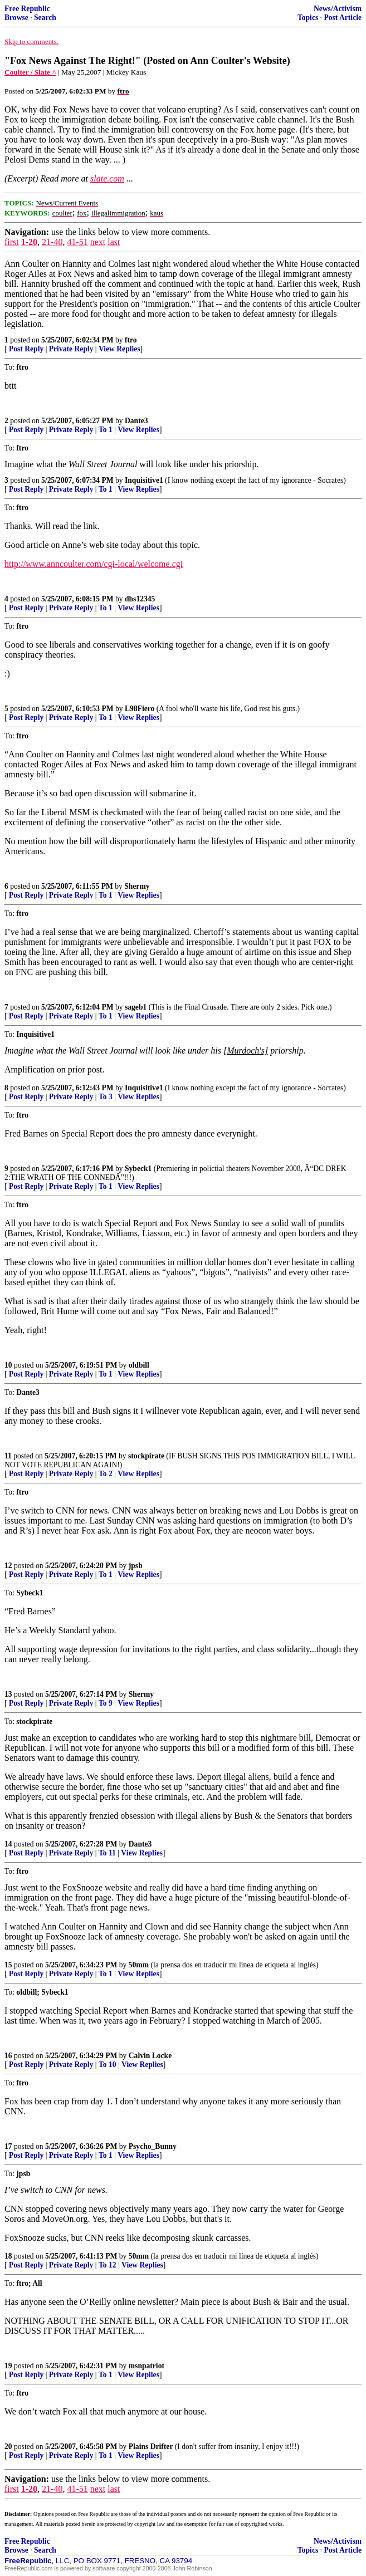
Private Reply (71, 349)
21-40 (52, 242)
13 (8, 1694)
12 (8, 1565)
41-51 (77, 242)
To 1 (106, 429)
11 (8, 1456)
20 (8, 2446)
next (98, 242)
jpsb (136, 1565)
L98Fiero (139, 708)
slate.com (107, 178)
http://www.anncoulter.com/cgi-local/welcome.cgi (93, 564)
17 (8, 2146)
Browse (16, 17)
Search (45, 17)
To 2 (106, 1474)
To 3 (106, 1097)
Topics (307, 17)
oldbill (139, 1365)
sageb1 (136, 1007)
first (11, 242)
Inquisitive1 (144, 480)
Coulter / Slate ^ (30, 72)
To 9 (106, 1703)
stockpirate (146, 1456)
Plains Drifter (151, 2446)
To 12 (107, 2265)
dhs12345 (140, 599)
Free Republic (27, 8)
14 (8, 1844)
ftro (131, 340)
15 (8, 1965)
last (114, 242)
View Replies (119, 349)
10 (8, 1365)
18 (8, 2256)
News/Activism (338, 8)
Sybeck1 (138, 1168)
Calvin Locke (150, 2055)
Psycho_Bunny (153, 2146)
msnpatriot (146, 2366)
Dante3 (136, 421)
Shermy (136, 886)
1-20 (29, 242)
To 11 (107, 1853)
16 (8, 2055)
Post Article (343, 17)
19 (8, 2366)
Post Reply (26, 349)
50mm (139, 1965)
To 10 (107, 2064)
